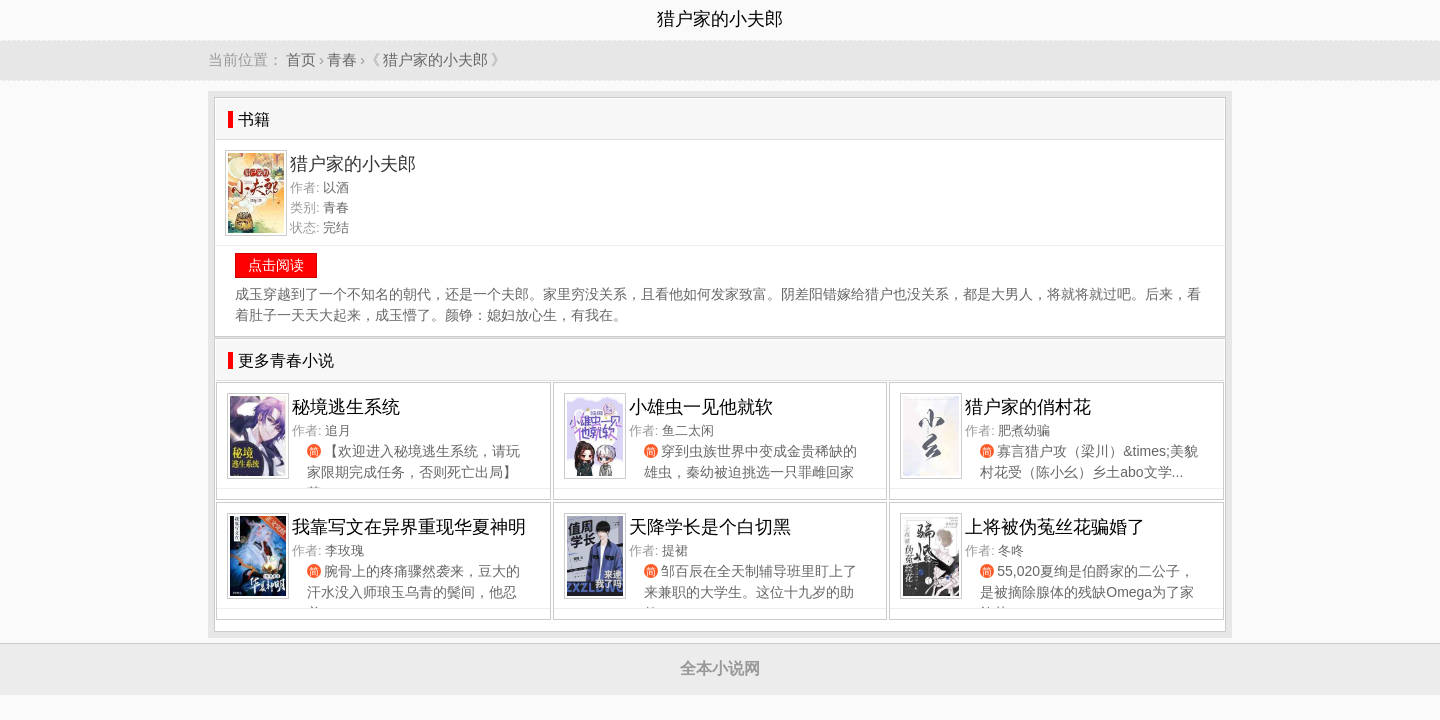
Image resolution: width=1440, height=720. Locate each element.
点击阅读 (276, 265)
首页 (301, 59)
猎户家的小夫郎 (435, 59)
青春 (342, 59)
